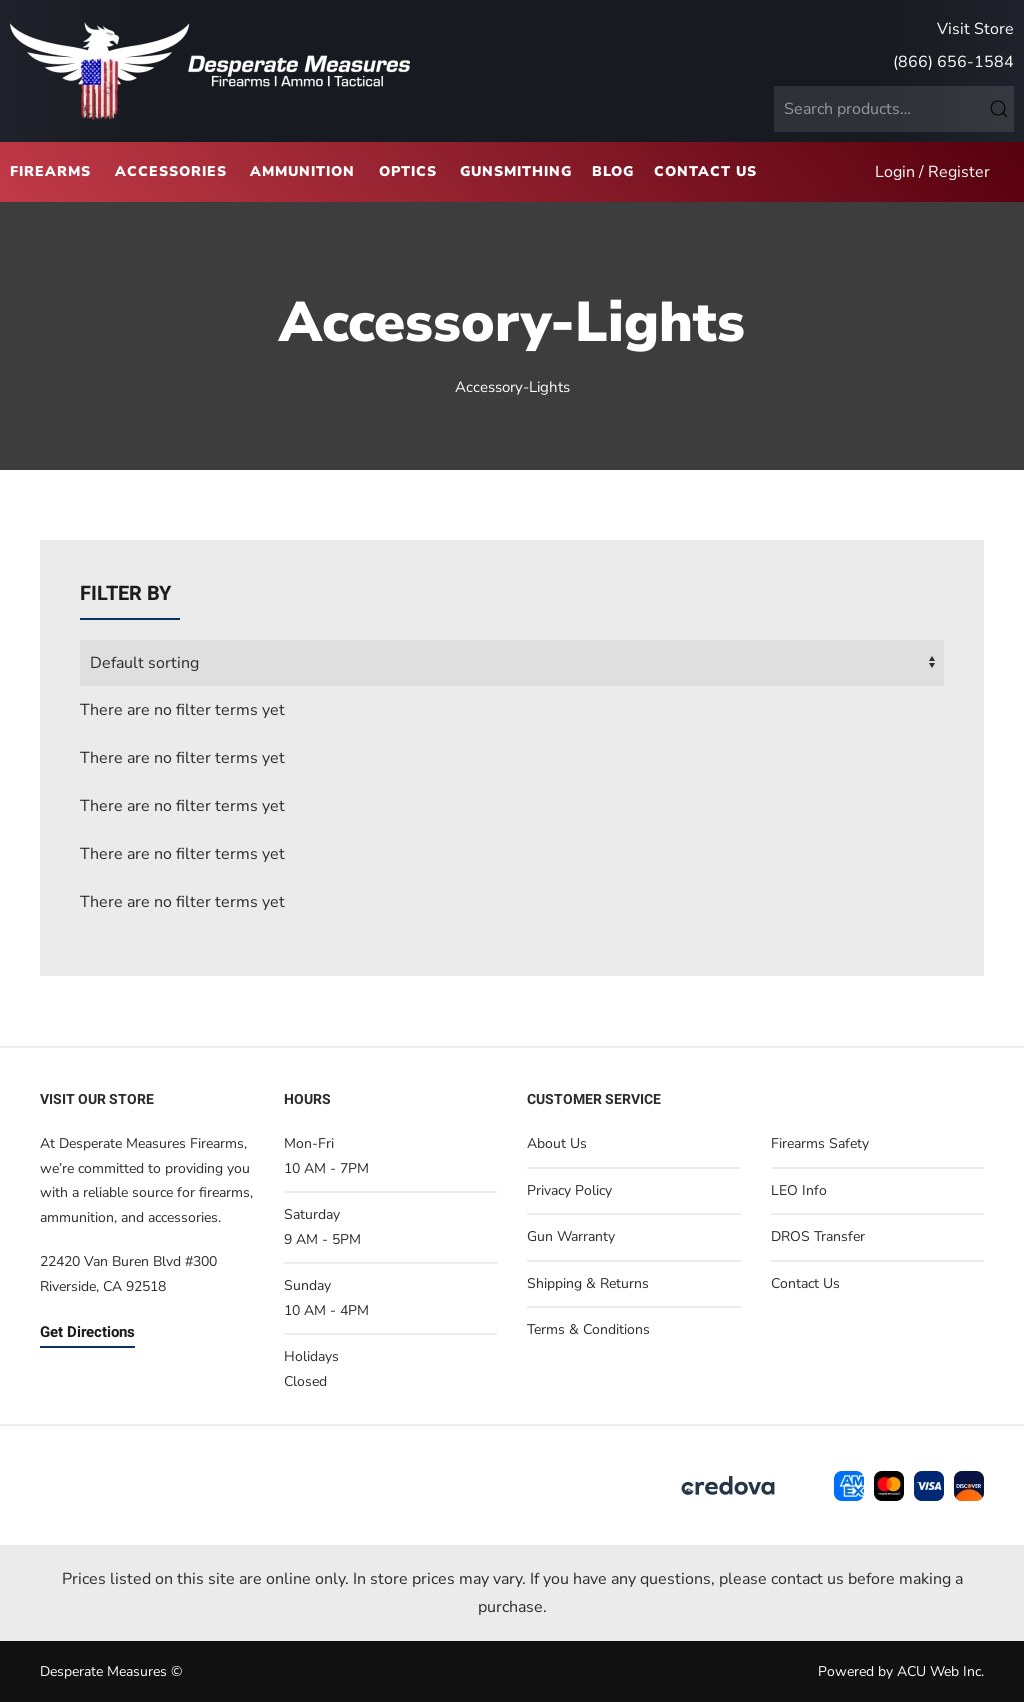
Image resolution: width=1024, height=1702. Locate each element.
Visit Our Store (97, 1099)
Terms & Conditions (588, 1329)
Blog (613, 171)
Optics (408, 171)
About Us (557, 1143)
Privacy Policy (569, 1190)
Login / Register (932, 172)
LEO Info (799, 1190)
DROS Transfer (818, 1236)
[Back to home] (210, 71)
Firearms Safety (820, 1143)
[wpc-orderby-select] (512, 663)
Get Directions (87, 1332)
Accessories (171, 171)
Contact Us (705, 171)
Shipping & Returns (588, 1283)
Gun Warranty (571, 1236)
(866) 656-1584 (953, 62)
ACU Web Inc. (940, 1671)
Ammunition (302, 171)
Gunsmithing (516, 171)
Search (999, 109)
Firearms (50, 171)
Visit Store (975, 29)
